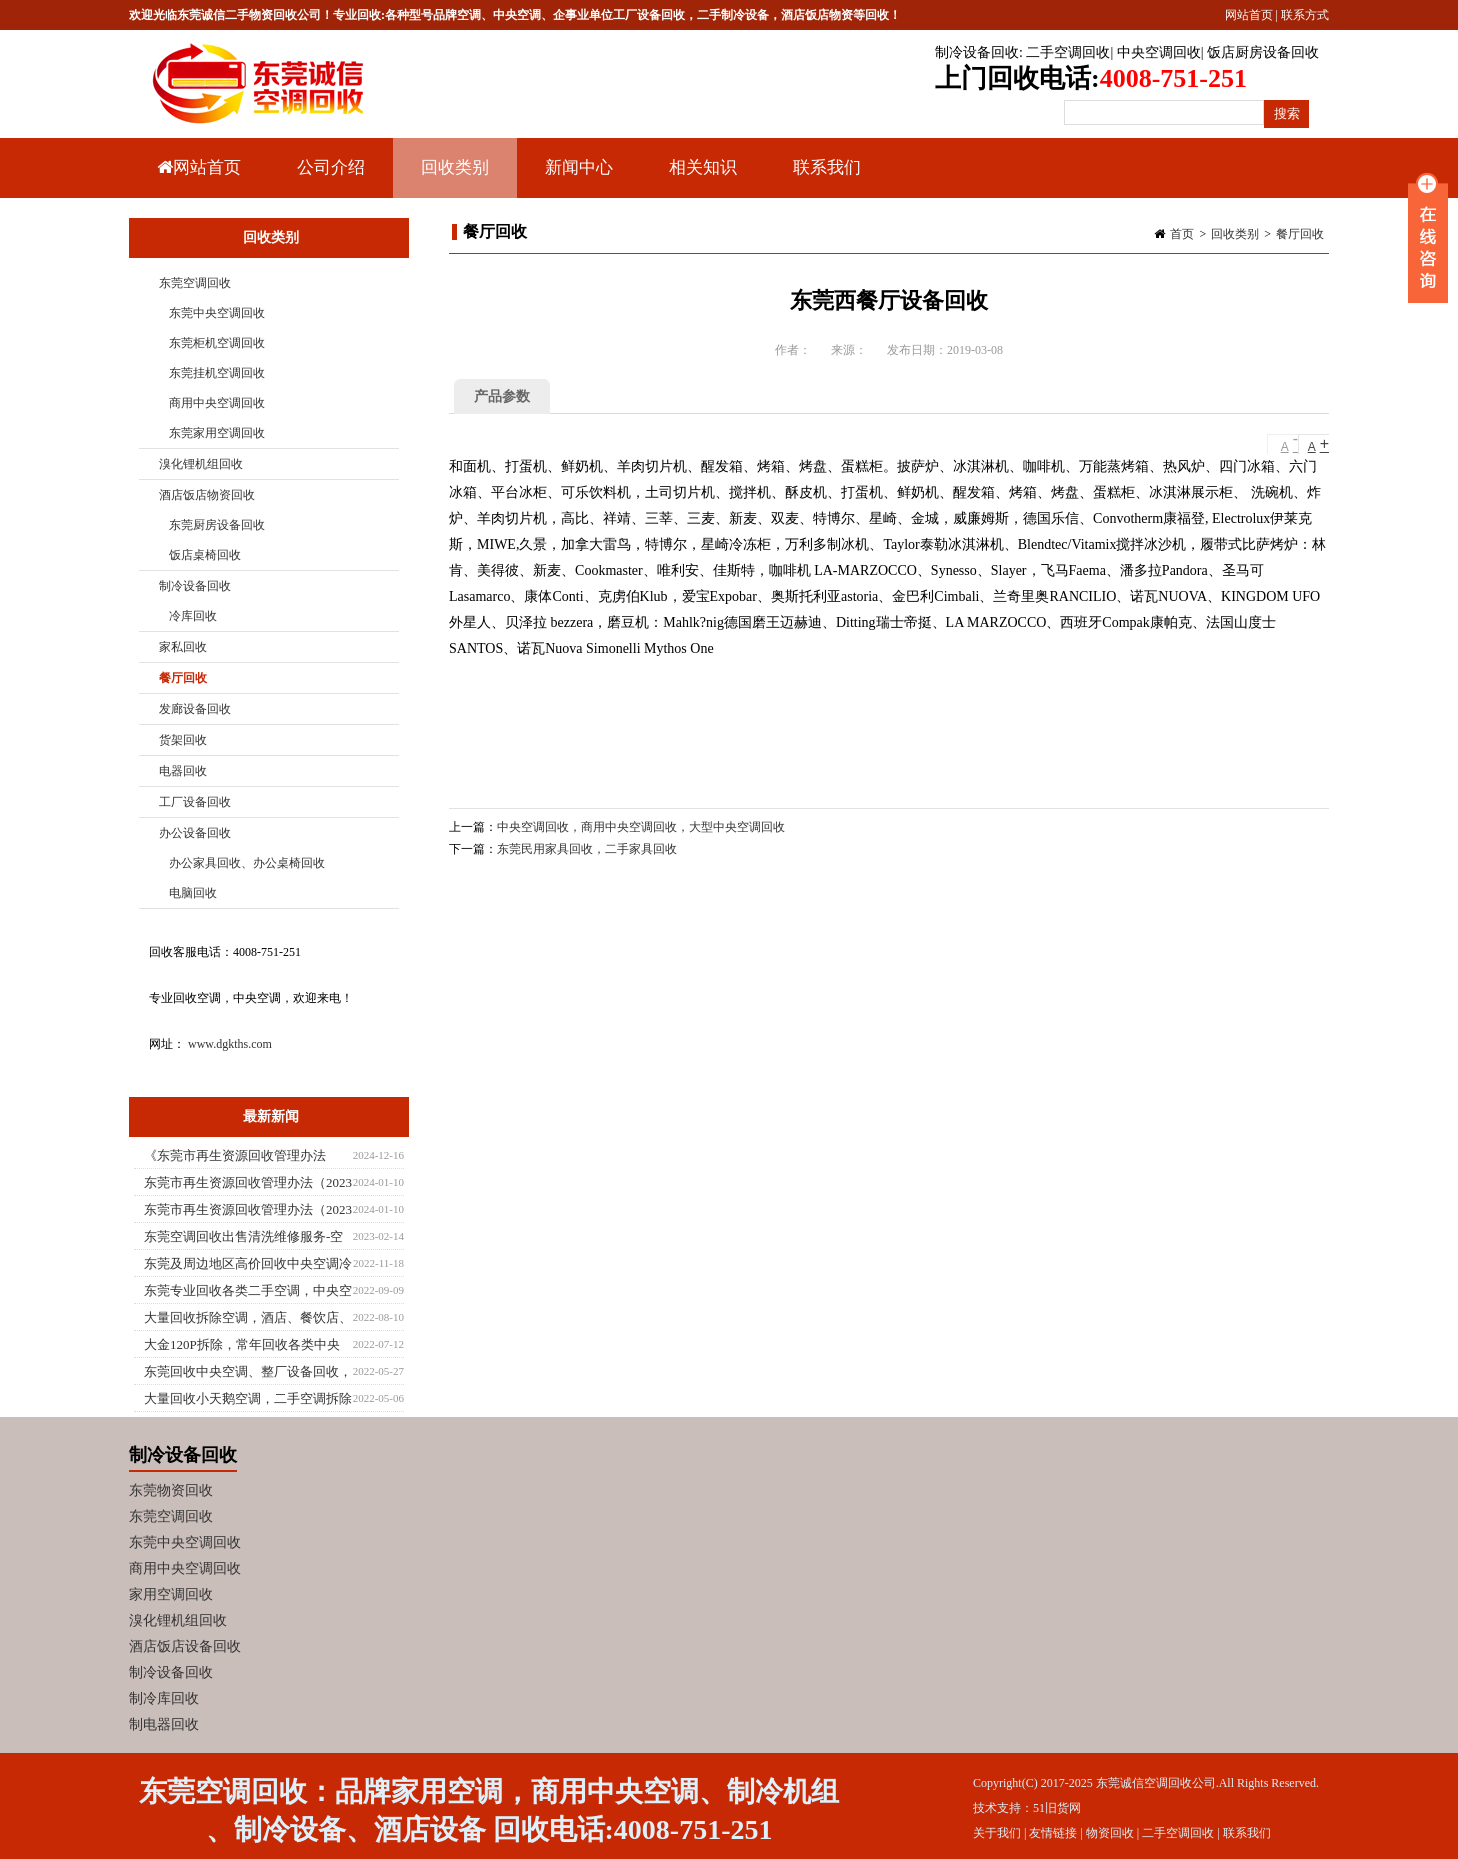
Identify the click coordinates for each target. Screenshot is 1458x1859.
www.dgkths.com (230, 1044)
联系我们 (827, 167)
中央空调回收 (1159, 52)
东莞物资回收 (171, 1490)
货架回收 (183, 740)
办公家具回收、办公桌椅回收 (247, 863)
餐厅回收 (1300, 234)
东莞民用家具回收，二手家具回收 (587, 849)
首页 (1182, 234)
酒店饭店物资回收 (207, 495)
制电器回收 (164, 1724)
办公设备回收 (195, 833)
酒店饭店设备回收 (185, 1646)
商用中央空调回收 (217, 403)
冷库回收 (193, 616)
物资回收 (1110, 1833)
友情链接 (1053, 1833)
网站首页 (1249, 15)
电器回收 (183, 771)
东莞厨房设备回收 (217, 525)
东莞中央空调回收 (217, 313)
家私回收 (183, 647)
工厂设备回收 (195, 802)
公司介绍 (331, 167)
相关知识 (700, 178)
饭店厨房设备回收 (1263, 52)
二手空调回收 (1068, 52)
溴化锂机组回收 (201, 464)
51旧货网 (1057, 1808)
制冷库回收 (164, 1698)
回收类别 (452, 178)
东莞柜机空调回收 (217, 343)
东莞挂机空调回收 (217, 373)
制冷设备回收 (977, 52)
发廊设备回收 (195, 709)
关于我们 (997, 1833)
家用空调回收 (171, 1594)
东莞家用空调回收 (217, 433)
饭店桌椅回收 (205, 555)
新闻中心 (576, 178)
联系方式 (1305, 15)
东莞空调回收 (195, 283)
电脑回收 (193, 893)
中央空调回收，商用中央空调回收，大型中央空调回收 (641, 827)
